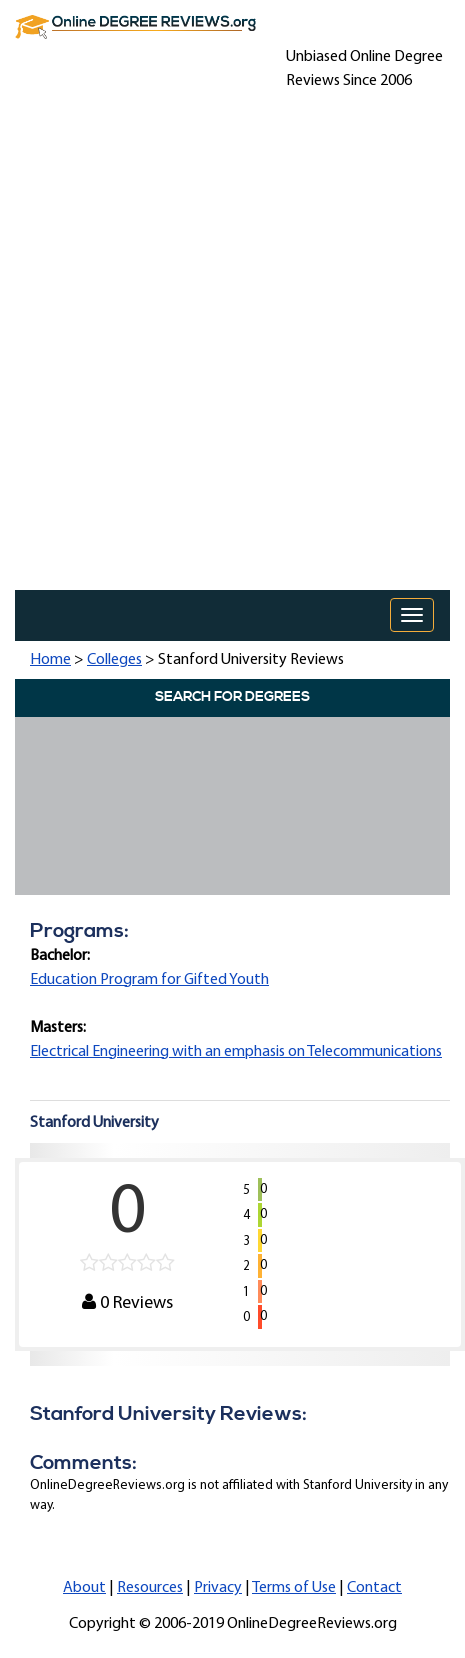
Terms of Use (294, 1588)
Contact (374, 1588)
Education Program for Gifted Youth (149, 980)
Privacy (218, 1588)
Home (50, 660)
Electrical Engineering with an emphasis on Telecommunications (236, 1052)
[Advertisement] (232, 347)
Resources (150, 1588)
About (84, 1588)
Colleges (114, 660)
